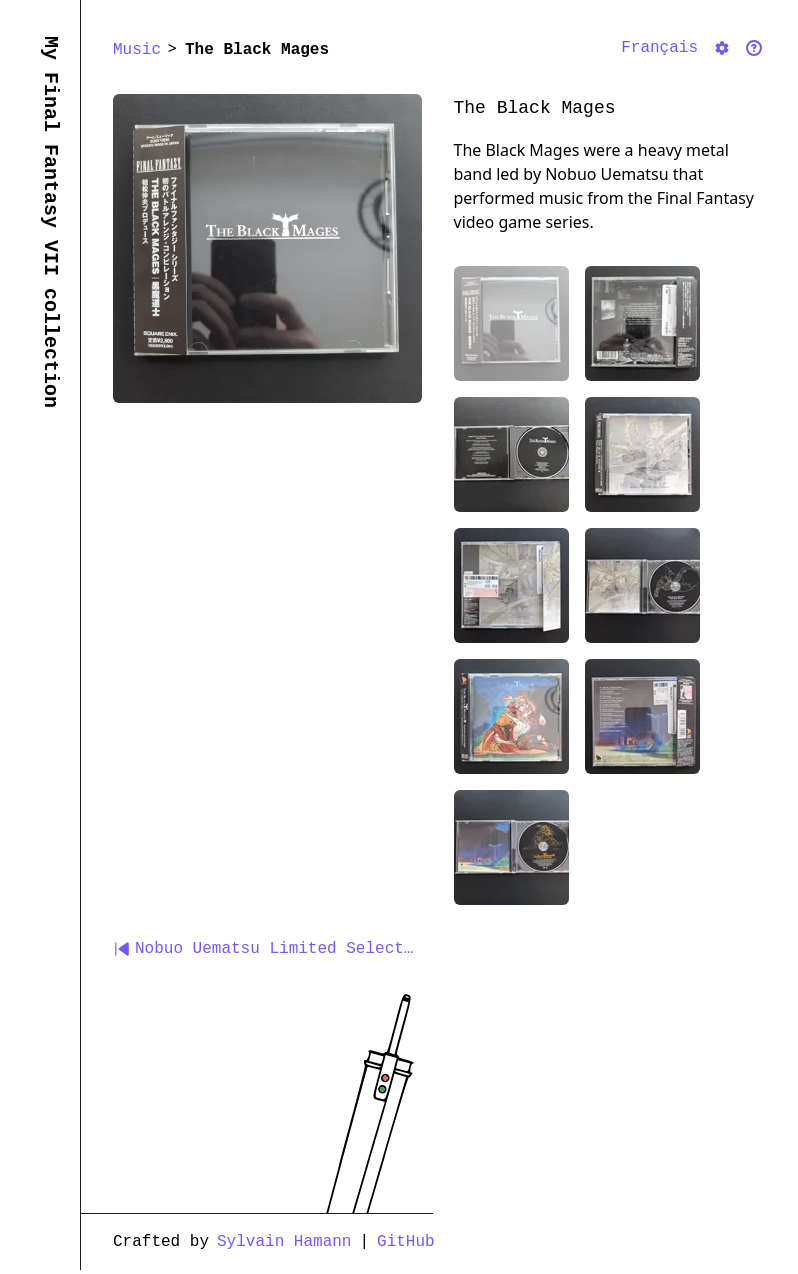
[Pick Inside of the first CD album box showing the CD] (511, 454)
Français (659, 48)
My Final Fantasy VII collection (50, 222)
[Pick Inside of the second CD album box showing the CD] (642, 585)
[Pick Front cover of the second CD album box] (642, 454)
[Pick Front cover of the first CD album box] (511, 323)
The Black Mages (257, 50)
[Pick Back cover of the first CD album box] (642, 323)
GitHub (406, 1242)
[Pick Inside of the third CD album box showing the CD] (511, 847)
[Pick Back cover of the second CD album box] (511, 585)
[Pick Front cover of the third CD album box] (511, 716)
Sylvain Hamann (284, 1242)
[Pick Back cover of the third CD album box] (642, 716)
